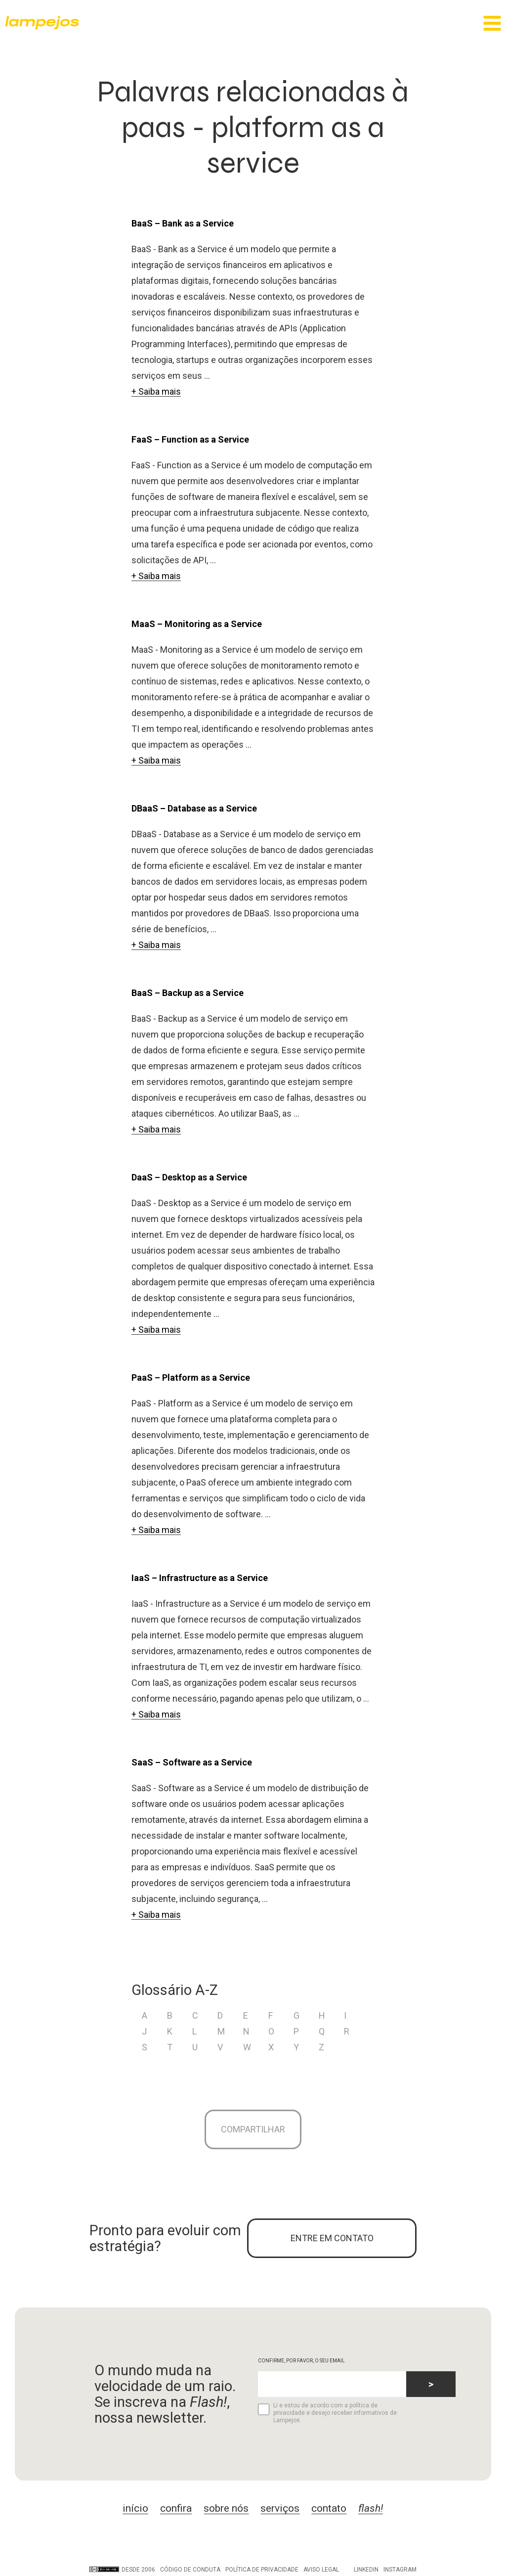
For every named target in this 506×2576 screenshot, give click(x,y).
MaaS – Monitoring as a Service (196, 624)
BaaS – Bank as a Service (182, 223)
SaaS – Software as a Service (191, 1762)
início (135, 2508)
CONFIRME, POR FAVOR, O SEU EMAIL (301, 2360)
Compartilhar (253, 2129)
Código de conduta (190, 2569)
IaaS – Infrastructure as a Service (199, 1578)
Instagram (400, 2569)
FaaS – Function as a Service (190, 439)
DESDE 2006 (122, 2569)
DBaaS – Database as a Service (194, 808)
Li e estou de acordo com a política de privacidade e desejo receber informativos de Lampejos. (327, 2413)
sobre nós (226, 2508)
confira (176, 2508)
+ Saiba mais (156, 391)
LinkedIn (366, 2569)
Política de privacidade (261, 2569)
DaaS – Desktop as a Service (189, 1177)
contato (328, 2508)
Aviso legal (321, 2569)
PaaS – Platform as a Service (190, 1377)
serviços (279, 2508)
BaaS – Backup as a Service (187, 993)
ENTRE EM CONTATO (332, 2238)
